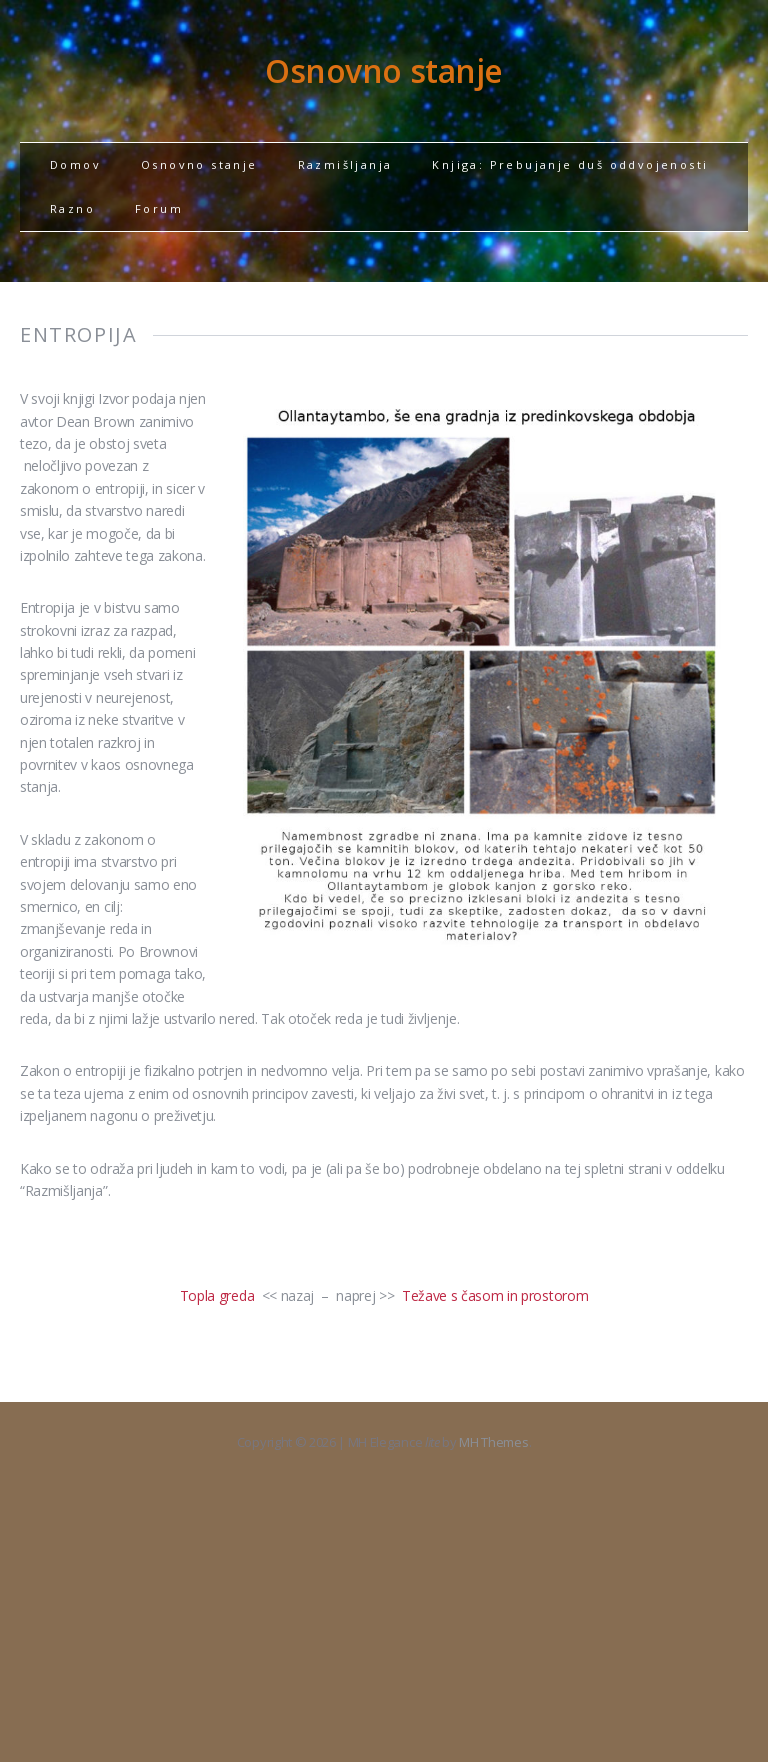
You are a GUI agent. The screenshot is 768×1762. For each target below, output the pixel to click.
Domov (75, 164)
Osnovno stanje (199, 164)
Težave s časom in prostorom (495, 1295)
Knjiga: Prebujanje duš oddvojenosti (570, 164)
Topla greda (217, 1295)
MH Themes (493, 1442)
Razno (72, 208)
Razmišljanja (345, 164)
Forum (159, 208)
